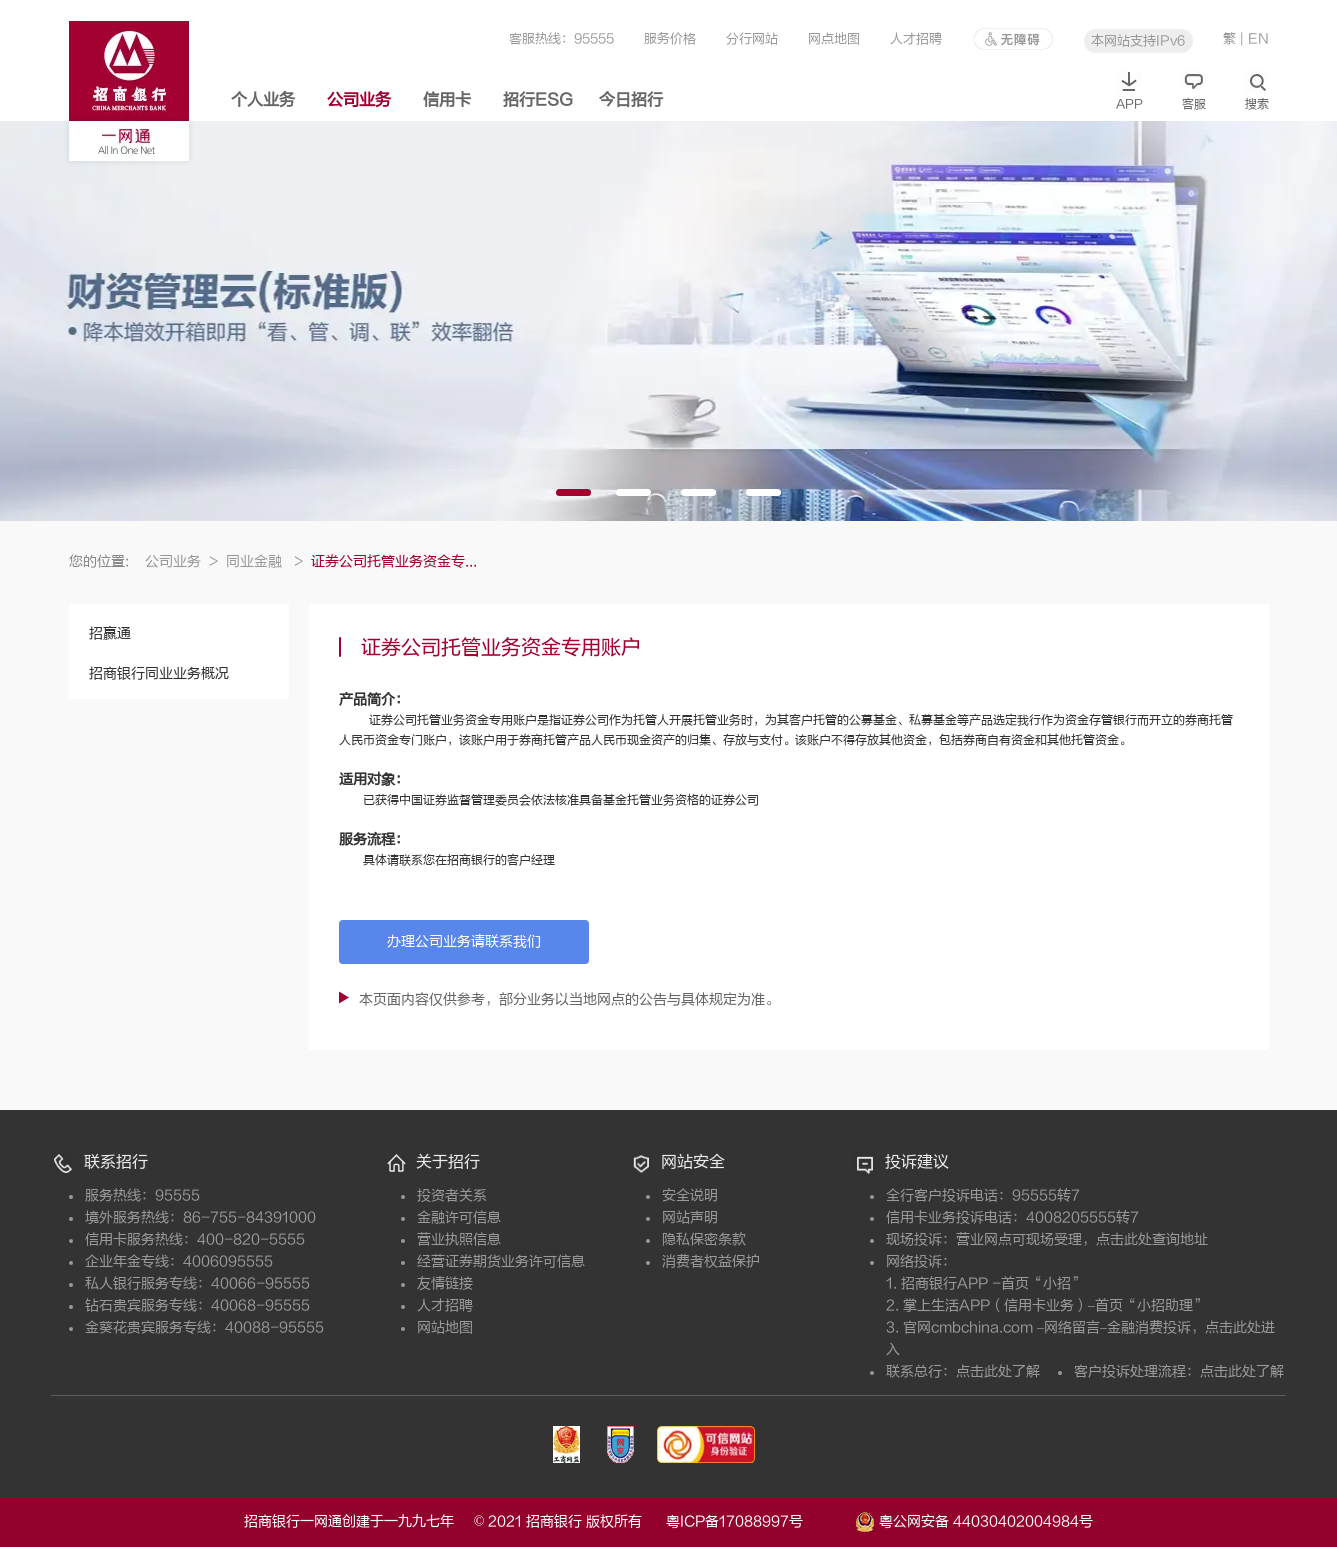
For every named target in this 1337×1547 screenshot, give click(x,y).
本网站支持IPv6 (1138, 40)
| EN (1254, 38)
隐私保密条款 (704, 1239)
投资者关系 (452, 1195)
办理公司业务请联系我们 (464, 941)
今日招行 (631, 100)
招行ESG (538, 100)
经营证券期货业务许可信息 (501, 1261)
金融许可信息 (459, 1217)
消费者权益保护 (711, 1261)
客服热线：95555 (561, 38)
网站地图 (445, 1327)
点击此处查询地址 (1152, 1239)
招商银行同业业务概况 (159, 673)
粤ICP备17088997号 (758, 1521)
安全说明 (690, 1195)
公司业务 (359, 100)
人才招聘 (916, 38)
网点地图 (834, 38)
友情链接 (445, 1283)
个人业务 (263, 100)
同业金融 (264, 561)
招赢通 (110, 633)
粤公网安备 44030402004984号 (974, 1520)
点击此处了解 (998, 1371)
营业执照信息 (459, 1239)
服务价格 (670, 38)
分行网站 (752, 38)
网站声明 (690, 1217)
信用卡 (447, 100)
